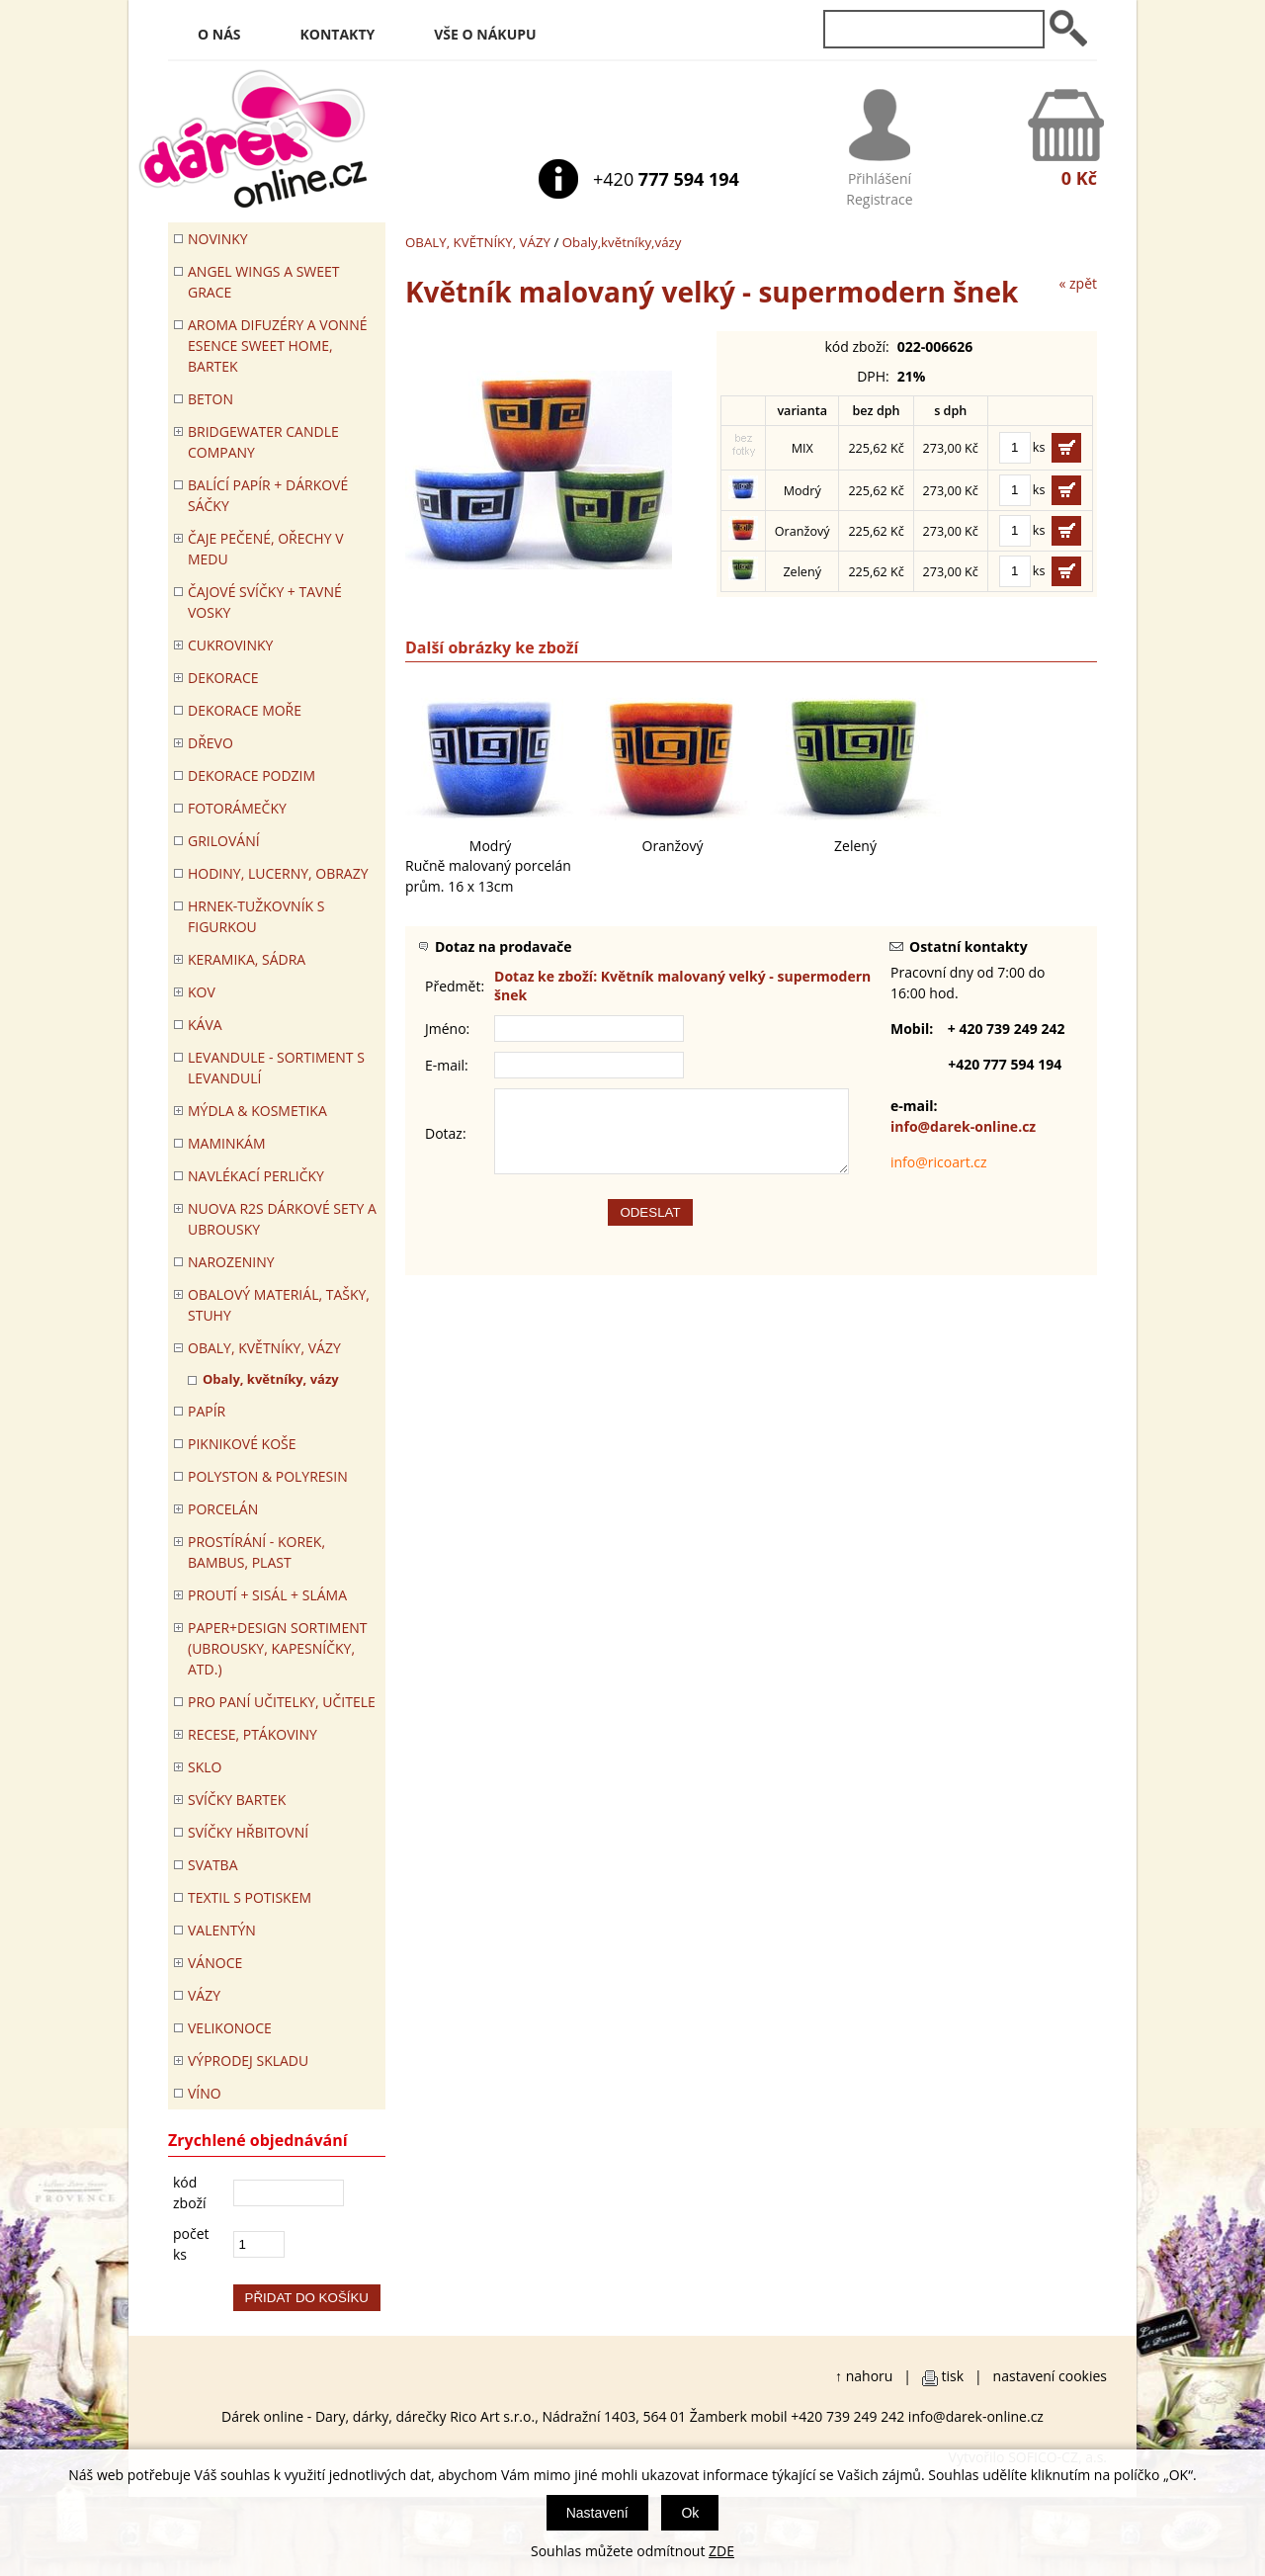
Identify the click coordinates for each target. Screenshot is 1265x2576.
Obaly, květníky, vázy (271, 1379)
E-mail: (446, 1065)
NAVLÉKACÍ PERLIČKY (256, 1175)
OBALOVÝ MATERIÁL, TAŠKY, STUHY (279, 1305)
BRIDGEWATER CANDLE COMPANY (263, 442)
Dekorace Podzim (251, 775)
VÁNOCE (215, 1962)
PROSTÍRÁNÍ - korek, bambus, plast (256, 1552)
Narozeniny (231, 1261)
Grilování (224, 840)
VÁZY (204, 1995)
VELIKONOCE (230, 2027)
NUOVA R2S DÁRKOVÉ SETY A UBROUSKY (282, 1219)
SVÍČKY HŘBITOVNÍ (248, 1832)
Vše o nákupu (485, 34)
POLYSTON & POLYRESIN (268, 1476)
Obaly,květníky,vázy (622, 242)
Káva (205, 1024)
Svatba (212, 1864)
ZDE (721, 2550)
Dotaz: (445, 1141)
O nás (219, 34)
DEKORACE (223, 677)
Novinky (218, 238)
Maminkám (227, 1143)
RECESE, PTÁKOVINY (252, 1734)
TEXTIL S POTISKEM (249, 1897)
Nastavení (597, 2513)
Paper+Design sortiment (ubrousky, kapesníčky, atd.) (277, 1648)
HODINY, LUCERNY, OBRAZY (278, 873)
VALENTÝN (222, 1930)
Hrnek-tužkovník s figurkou (256, 916)
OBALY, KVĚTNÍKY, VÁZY (477, 242)
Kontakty (338, 34)
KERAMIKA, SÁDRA (246, 959)
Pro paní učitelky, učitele (282, 1701)
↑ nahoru (863, 2375)
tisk (953, 2375)
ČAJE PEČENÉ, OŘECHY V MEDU (266, 548)
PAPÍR (206, 1411)
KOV (201, 992)
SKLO (204, 1767)
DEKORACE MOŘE (244, 710)
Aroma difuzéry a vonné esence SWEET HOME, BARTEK (277, 345)
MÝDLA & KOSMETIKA (257, 1110)
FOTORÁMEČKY (237, 808)
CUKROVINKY (230, 645)
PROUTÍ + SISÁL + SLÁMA (267, 1595)
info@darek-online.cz (963, 1126)
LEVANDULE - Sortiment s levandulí (276, 1067)
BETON (210, 398)
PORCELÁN (223, 1509)
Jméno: (447, 1028)
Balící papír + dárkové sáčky (268, 495)
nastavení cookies (1050, 2375)
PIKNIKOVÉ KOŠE (242, 1443)
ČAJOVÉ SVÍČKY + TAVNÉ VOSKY (265, 602)
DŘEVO (210, 742)
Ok (690, 2513)
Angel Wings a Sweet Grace (264, 281)
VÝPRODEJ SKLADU (248, 2060)
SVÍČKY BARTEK (237, 1799)
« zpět (1077, 283)
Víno (204, 2093)
